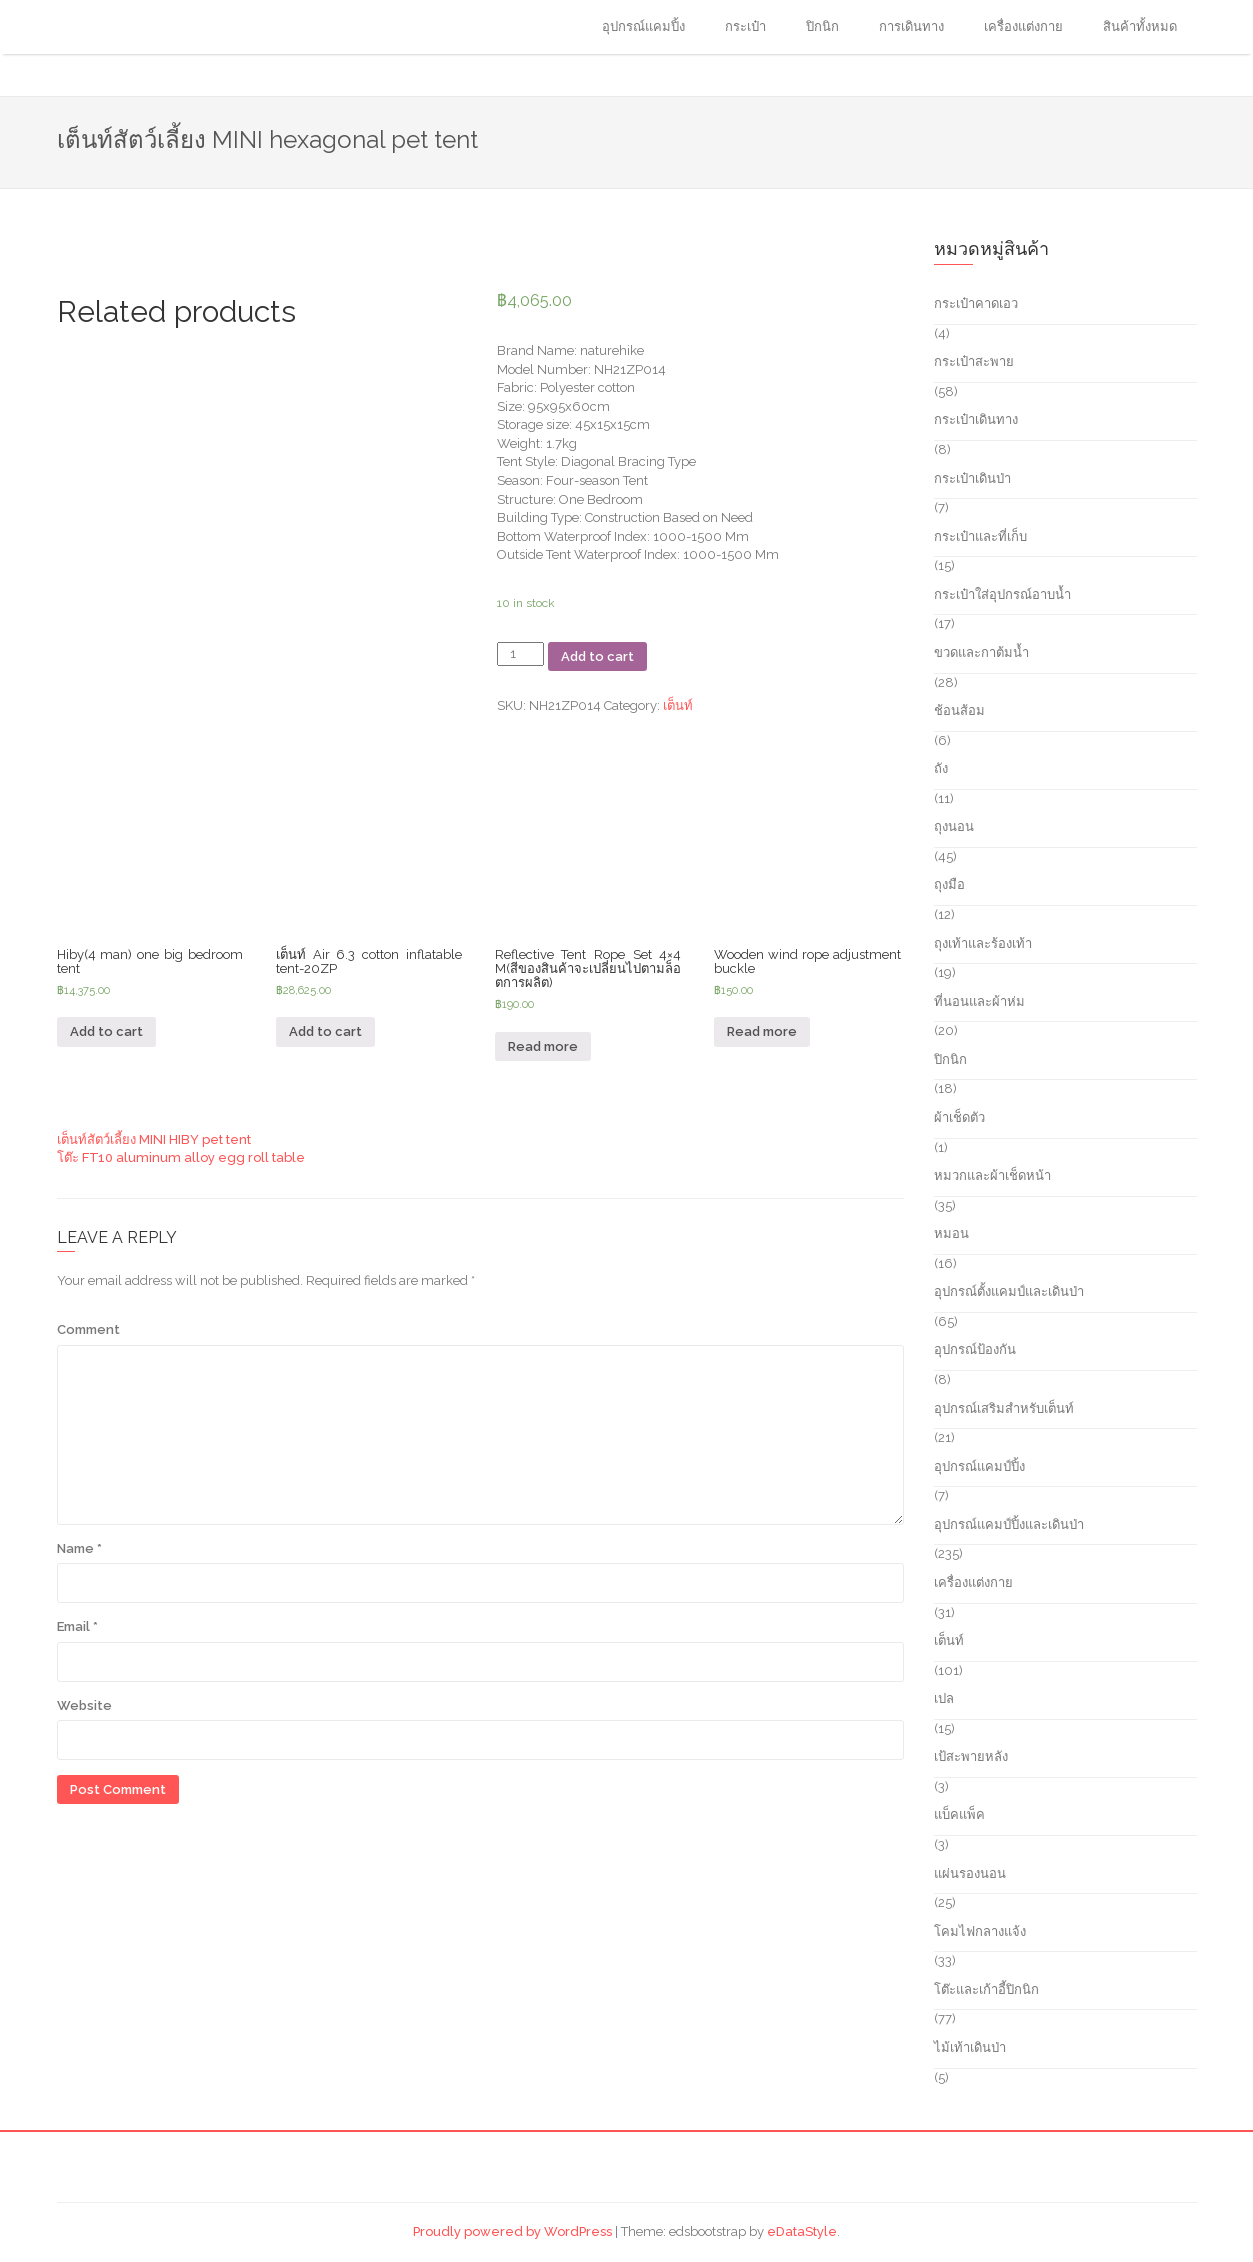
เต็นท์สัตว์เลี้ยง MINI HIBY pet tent (154, 1139)
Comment (88, 1329)
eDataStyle (802, 2231)
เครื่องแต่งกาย (1023, 26)
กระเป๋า (745, 26)
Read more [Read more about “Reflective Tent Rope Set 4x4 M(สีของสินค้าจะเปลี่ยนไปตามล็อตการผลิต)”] (543, 1046)
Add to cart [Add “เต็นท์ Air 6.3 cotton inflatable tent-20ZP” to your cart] (325, 1031)
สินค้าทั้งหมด (1140, 26)
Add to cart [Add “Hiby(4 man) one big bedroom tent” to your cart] (106, 1031)
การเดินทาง (911, 26)
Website (84, 1705)
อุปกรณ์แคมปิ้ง (643, 26)
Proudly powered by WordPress (512, 2231)
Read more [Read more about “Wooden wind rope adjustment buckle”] (762, 1031)
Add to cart (597, 656)
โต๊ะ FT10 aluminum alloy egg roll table (181, 1157)
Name (79, 1548)
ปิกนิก (822, 26)
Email (77, 1626)
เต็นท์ (678, 705)
